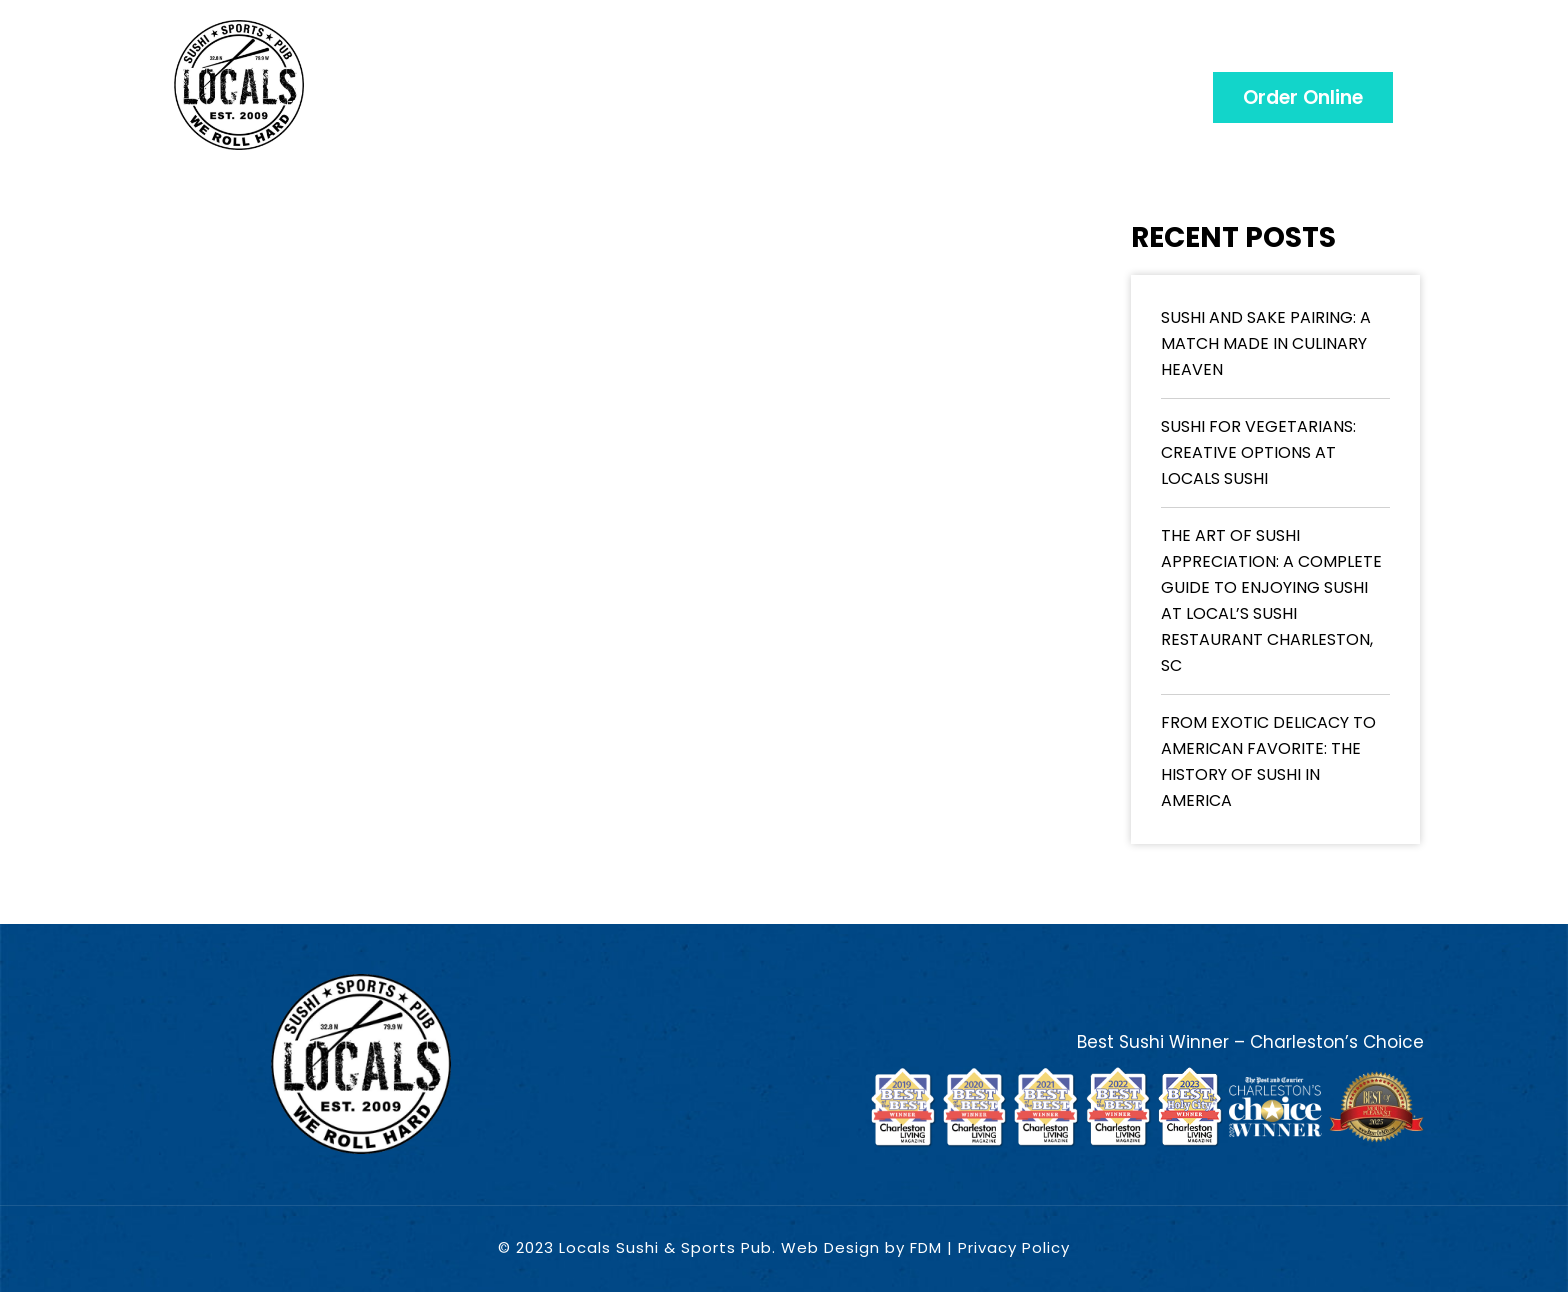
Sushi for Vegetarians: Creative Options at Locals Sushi (1258, 452)
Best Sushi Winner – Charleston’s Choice (1250, 1042)
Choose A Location (920, 60)
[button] (1303, 97)
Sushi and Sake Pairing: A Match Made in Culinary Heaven (1266, 343)
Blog (1100, 59)
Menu (600, 59)
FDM (926, 1247)
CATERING (1212, 59)
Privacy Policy (1014, 1247)
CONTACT (1344, 59)
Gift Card (715, 59)
